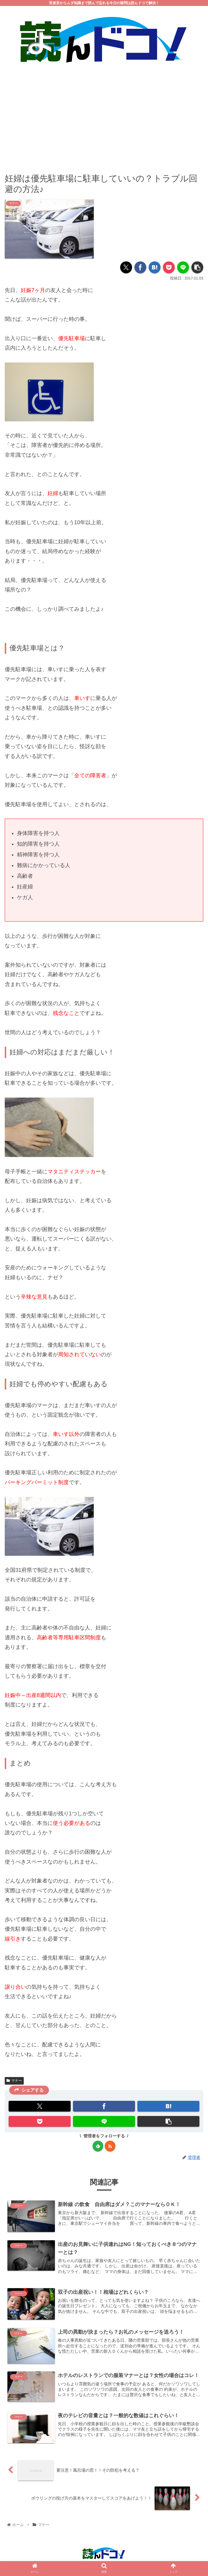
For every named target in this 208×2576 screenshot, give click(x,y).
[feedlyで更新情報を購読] (98, 2146)
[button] (197, 268)
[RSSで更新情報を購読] (110, 2146)
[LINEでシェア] (183, 268)
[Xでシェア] (126, 268)
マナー (14, 2081)
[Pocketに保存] (169, 268)
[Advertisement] (104, 114)
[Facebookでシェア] (140, 268)
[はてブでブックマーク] (155, 268)
